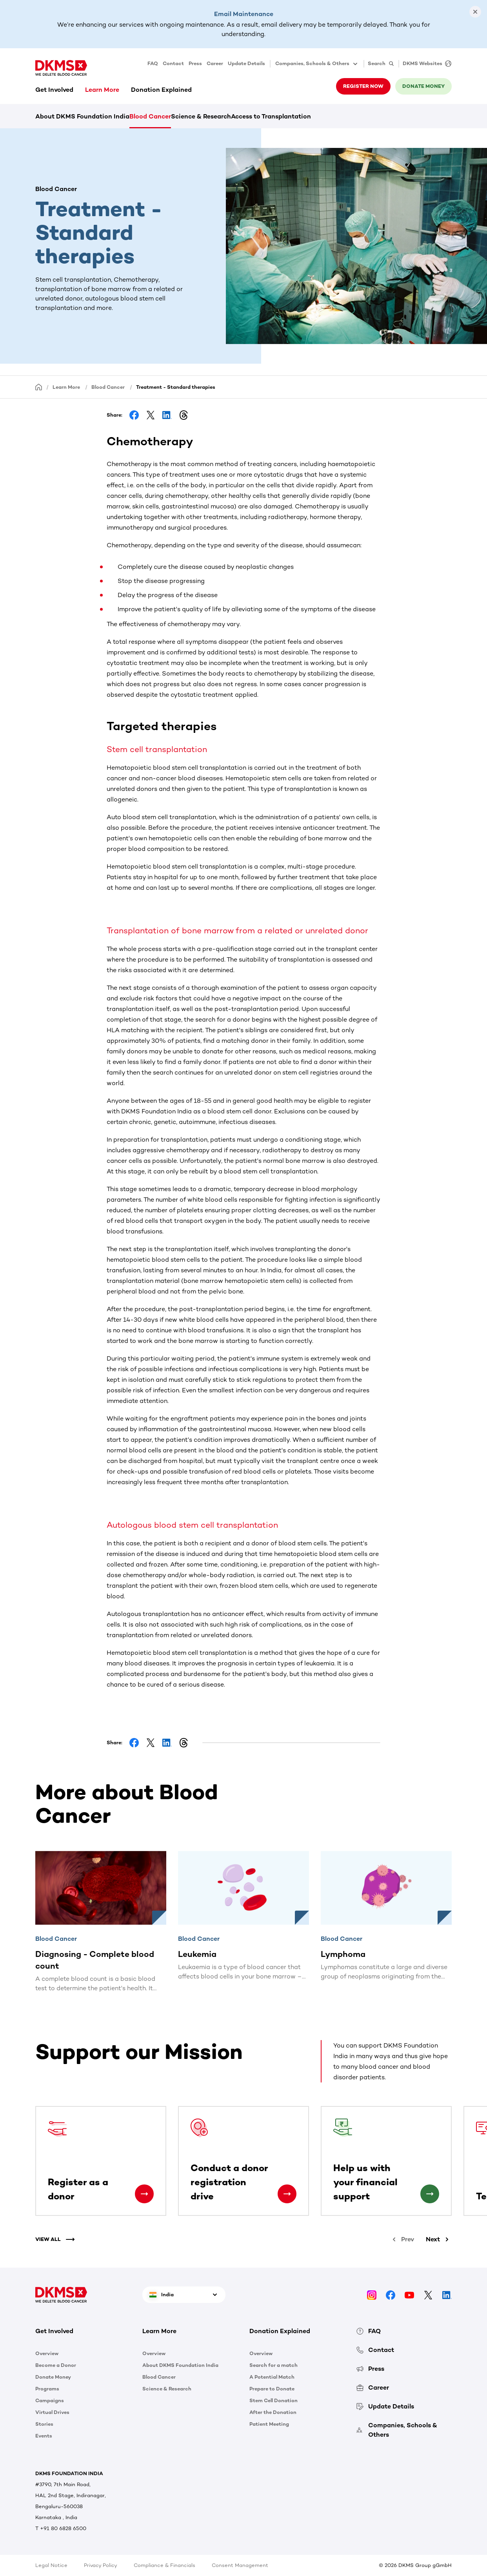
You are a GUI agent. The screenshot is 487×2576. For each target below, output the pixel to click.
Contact (173, 63)
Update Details (246, 63)
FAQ (152, 63)
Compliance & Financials (164, 2565)
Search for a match (273, 2365)
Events (43, 2436)
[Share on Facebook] (134, 415)
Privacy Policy (100, 2565)
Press (195, 63)
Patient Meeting (269, 2424)
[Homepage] (38, 387)
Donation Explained (161, 89)
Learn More (102, 89)
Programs (47, 2389)
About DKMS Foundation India (82, 116)
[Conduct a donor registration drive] (287, 2193)
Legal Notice (51, 2565)
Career (215, 63)
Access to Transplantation (271, 116)
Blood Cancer (150, 116)
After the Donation (272, 2412)
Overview (46, 2353)
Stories (44, 2424)
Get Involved (54, 89)
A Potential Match (271, 2377)
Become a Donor (55, 2365)
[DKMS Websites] (425, 63)
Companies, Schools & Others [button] (317, 63)
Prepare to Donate (271, 2389)
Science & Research (201, 116)
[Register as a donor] (144, 2193)
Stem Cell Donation (273, 2400)
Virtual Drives (52, 2412)
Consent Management (240, 2565)
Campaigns (49, 2400)
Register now (363, 86)
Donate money (423, 86)
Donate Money (53, 2377)
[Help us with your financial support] (429, 2193)
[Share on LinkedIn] (167, 415)
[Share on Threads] (183, 415)
